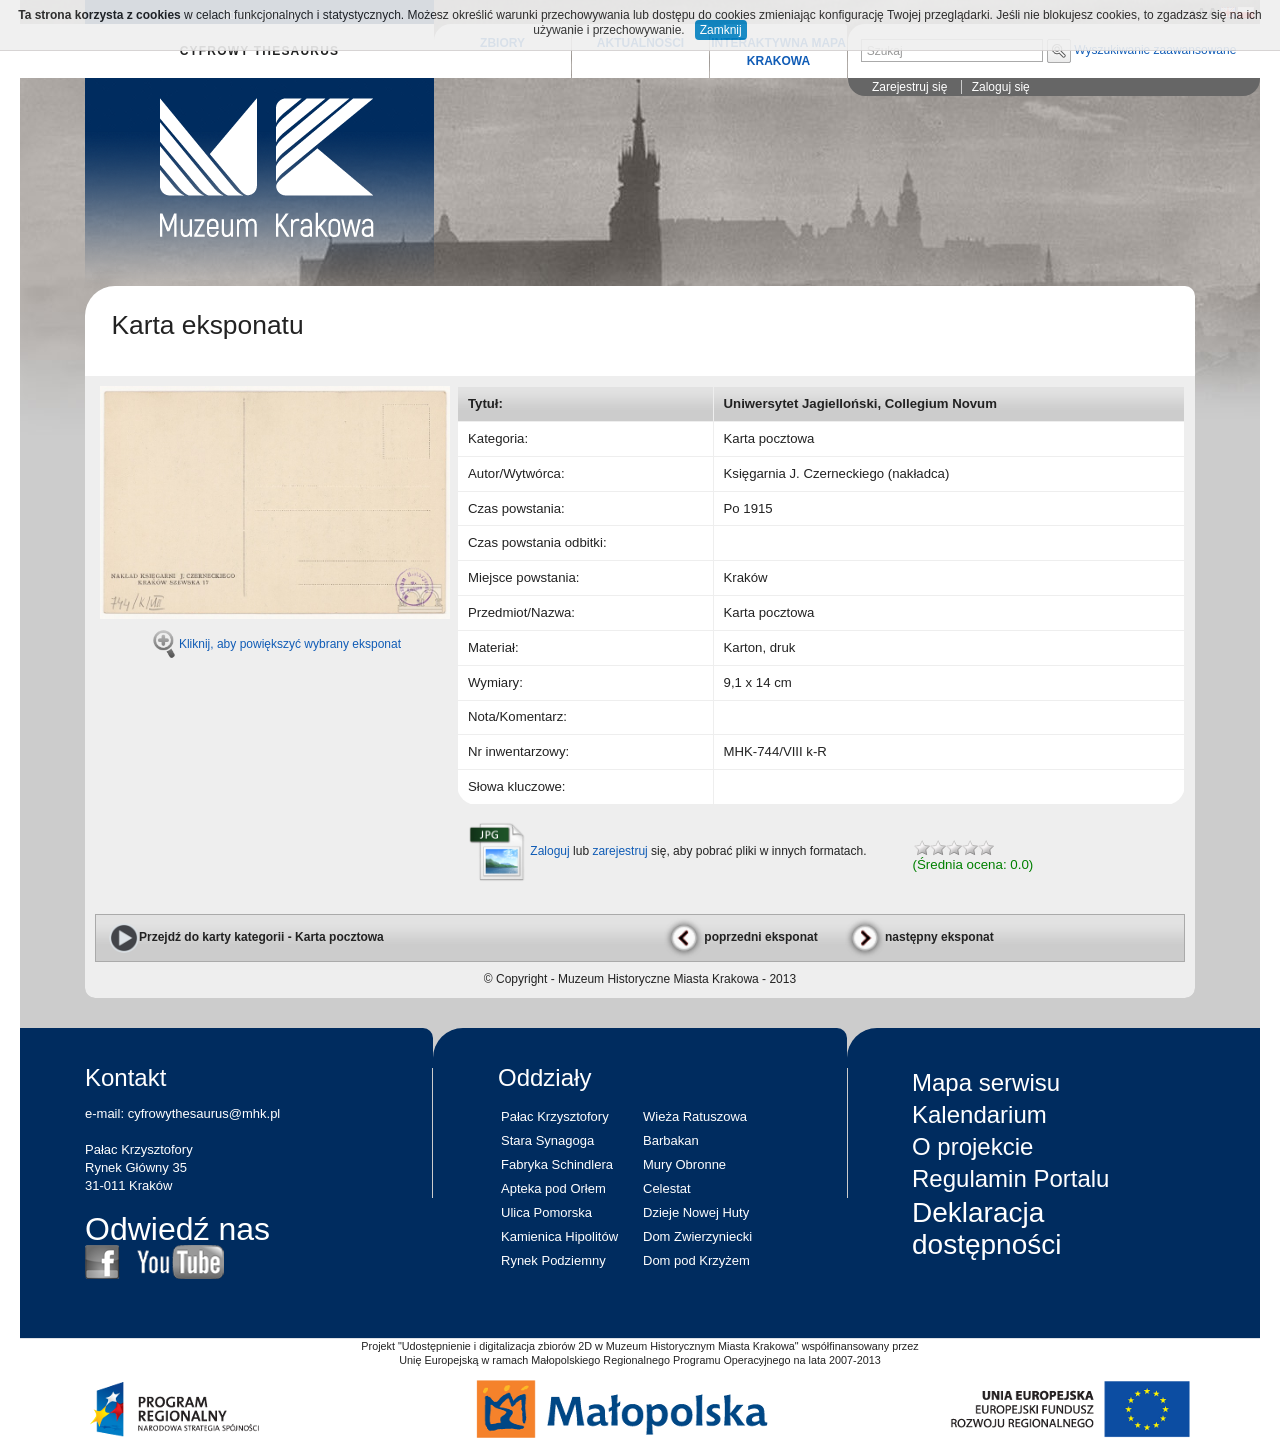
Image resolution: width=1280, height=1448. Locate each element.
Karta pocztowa (769, 438)
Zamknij (721, 30)
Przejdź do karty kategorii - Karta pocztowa (246, 937)
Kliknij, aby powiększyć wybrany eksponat (290, 644)
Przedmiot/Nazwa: (521, 612)
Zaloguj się (1001, 87)
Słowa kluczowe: (516, 786)
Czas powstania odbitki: (537, 542)
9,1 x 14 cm (758, 682)
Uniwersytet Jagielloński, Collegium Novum (860, 403)
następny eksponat (919, 937)
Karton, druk (760, 647)
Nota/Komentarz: (517, 716)
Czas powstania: (516, 508)
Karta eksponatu (207, 325)
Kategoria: (498, 438)
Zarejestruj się (909, 87)
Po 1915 (748, 508)
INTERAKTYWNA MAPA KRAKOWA (778, 52)
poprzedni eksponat (740, 937)
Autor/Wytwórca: (516, 473)
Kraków (746, 577)
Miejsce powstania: (523, 577)
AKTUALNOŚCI (640, 43)
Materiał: (493, 647)
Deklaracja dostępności (986, 1228)
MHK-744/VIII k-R (775, 751)
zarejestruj (619, 851)
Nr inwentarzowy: (518, 751)
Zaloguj (549, 851)
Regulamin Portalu (1010, 1178)
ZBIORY (502, 43)
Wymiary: (495, 682)
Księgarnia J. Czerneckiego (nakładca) (837, 473)
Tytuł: (485, 403)
